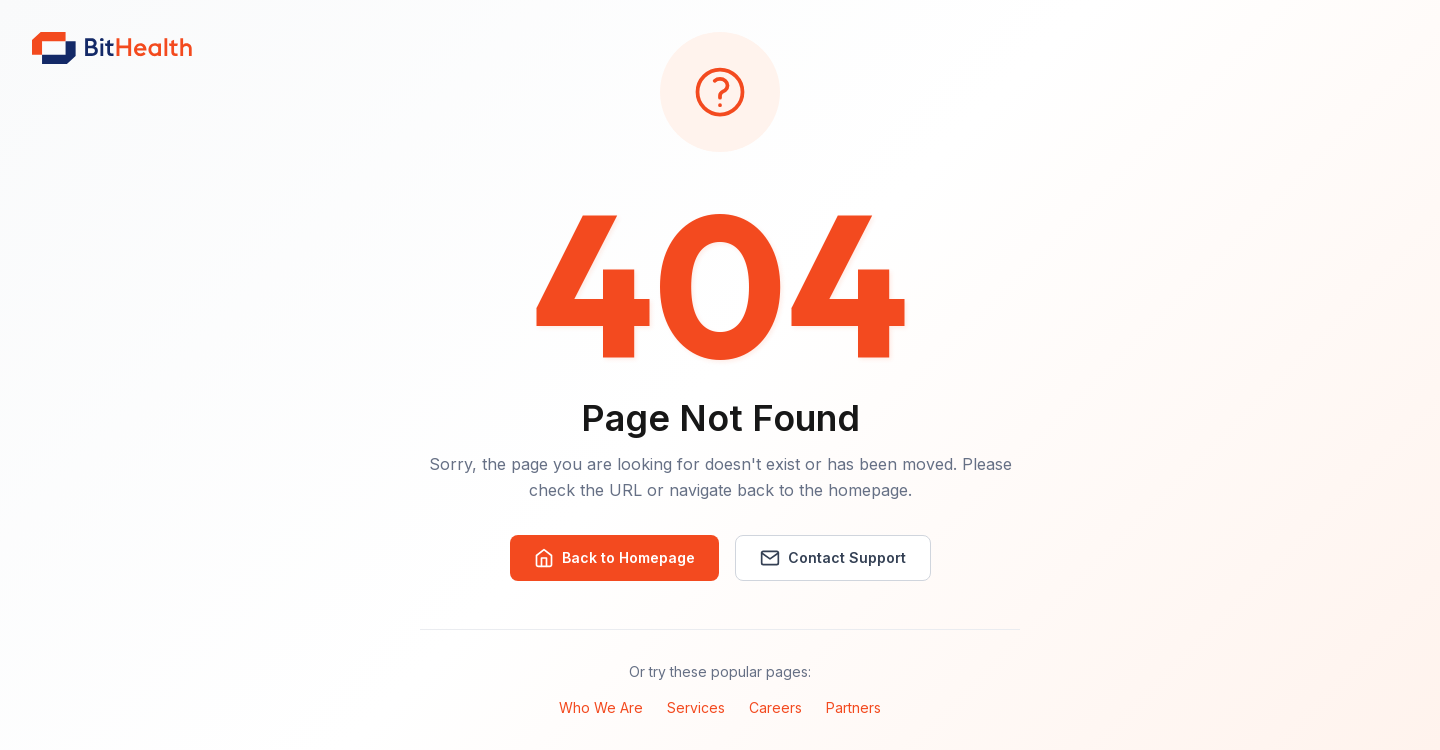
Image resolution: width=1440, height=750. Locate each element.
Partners (853, 707)
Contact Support (833, 558)
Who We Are (601, 707)
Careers (775, 707)
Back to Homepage (614, 558)
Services (696, 707)
